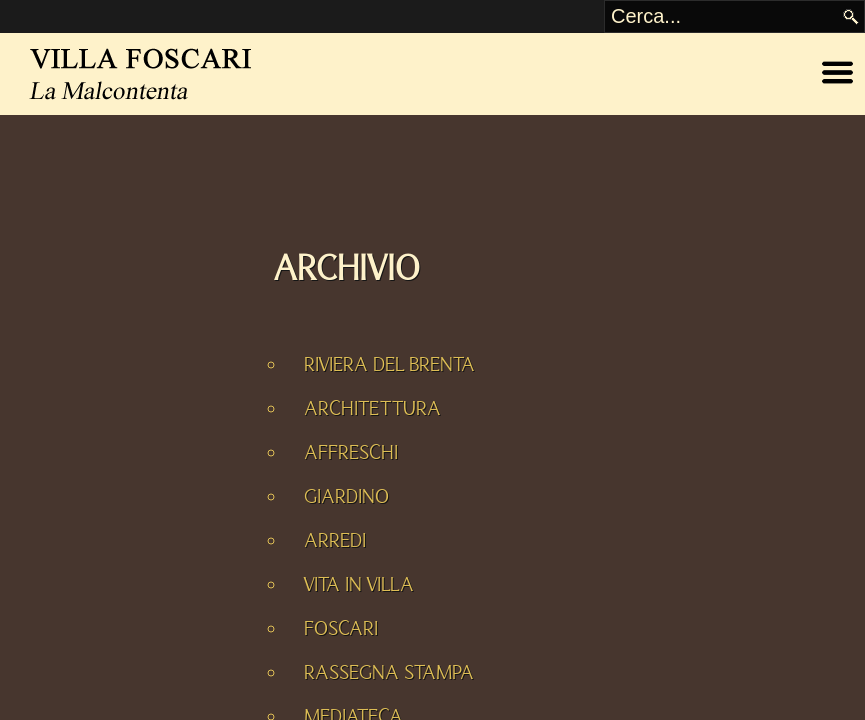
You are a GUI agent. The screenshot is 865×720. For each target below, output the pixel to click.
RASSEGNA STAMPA (389, 673)
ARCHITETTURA (372, 409)
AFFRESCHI (351, 453)
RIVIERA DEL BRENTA (389, 365)
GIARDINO (346, 497)
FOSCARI (341, 629)
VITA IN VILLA (359, 585)
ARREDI (335, 541)
